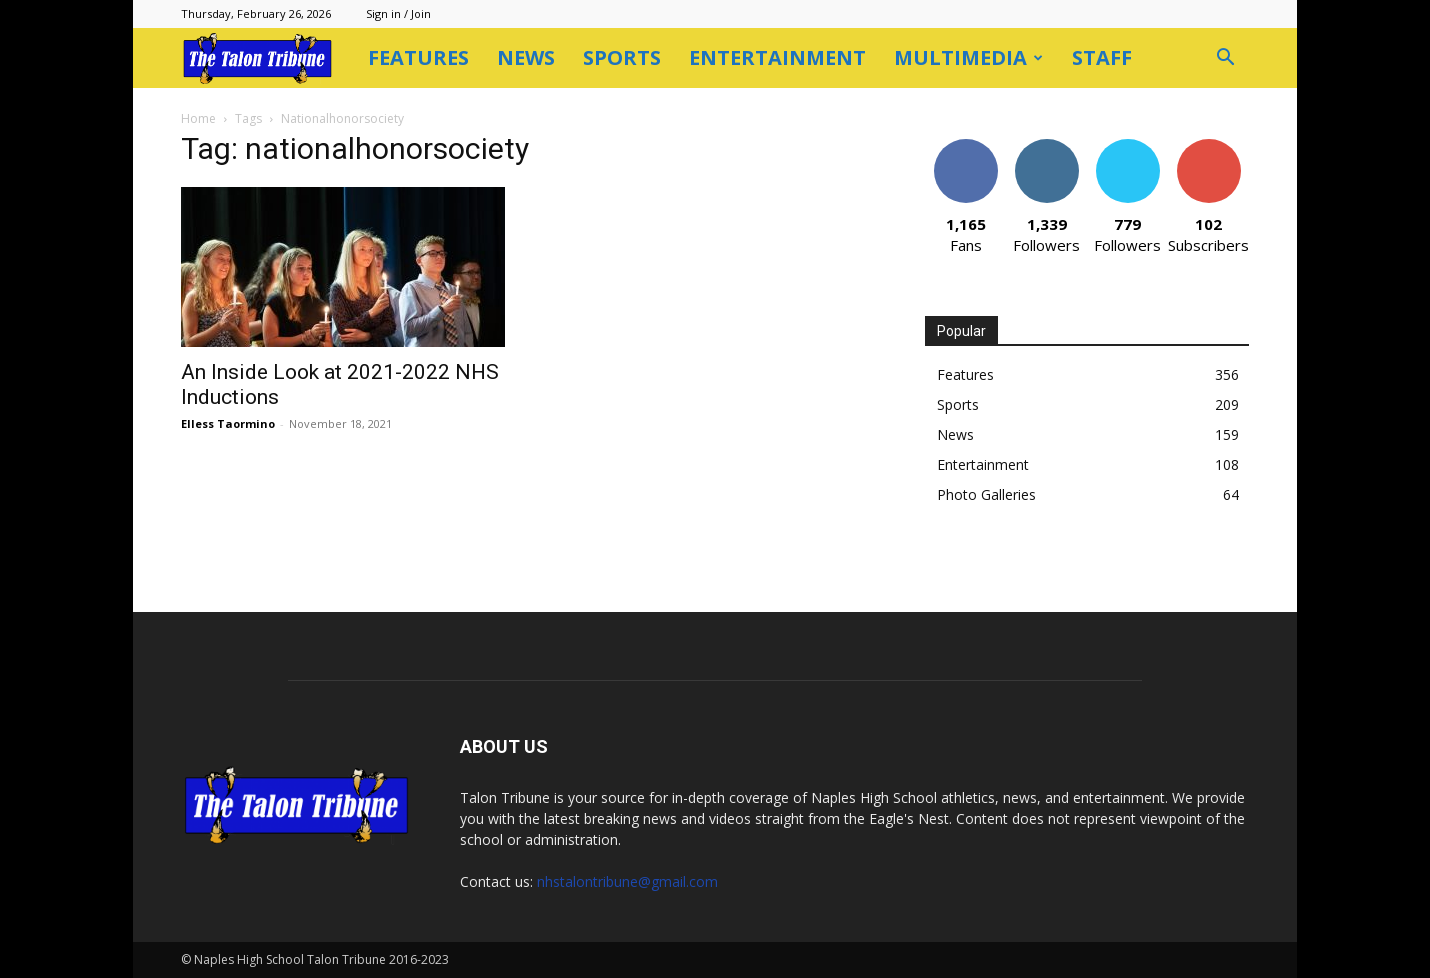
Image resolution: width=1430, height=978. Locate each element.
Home (198, 118)
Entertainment (777, 57)
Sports (622, 57)
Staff (1102, 57)
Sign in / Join (398, 13)
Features (418, 57)
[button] (1225, 59)
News (526, 57)
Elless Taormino (228, 423)
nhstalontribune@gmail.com (627, 881)
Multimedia (968, 57)
